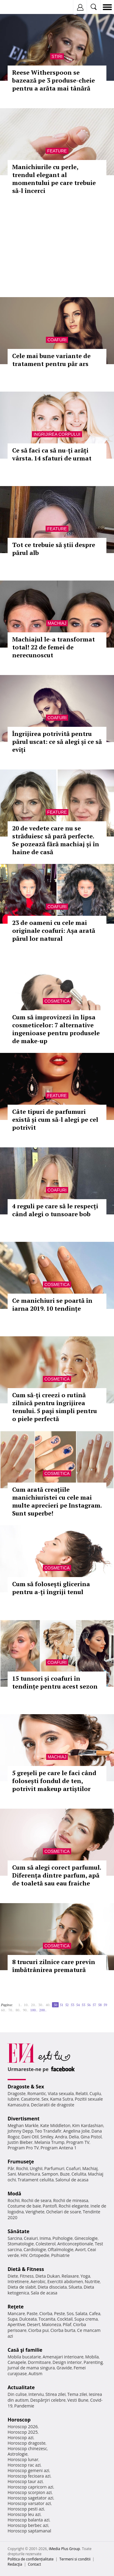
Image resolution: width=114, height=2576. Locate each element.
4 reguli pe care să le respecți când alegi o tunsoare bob (55, 1210)
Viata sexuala (61, 2093)
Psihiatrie (60, 2255)
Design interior (67, 2362)
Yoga (85, 2276)
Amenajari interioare (63, 2357)
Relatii (82, 2093)
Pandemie (24, 2406)
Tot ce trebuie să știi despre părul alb (53, 549)
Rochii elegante (74, 2206)
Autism (36, 2373)
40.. (48, 2004)
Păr (11, 2168)
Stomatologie (21, 2244)
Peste (59, 2313)
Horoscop (19, 2419)
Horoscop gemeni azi (28, 2470)
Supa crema (86, 2319)
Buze (65, 2174)
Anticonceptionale (75, 2244)
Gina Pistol (91, 2137)
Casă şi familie (25, 2350)
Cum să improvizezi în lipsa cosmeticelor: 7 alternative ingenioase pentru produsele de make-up (56, 1029)
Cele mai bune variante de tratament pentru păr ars (51, 360)
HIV (24, 2255)
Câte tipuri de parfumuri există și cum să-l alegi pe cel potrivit (55, 1119)
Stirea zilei (55, 2394)
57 (94, 2004)
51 (61, 2004)
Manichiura (29, 2174)
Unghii (36, 2168)
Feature (57, 150)
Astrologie (18, 2454)
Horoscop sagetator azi (30, 2498)
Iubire (13, 2099)
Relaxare (70, 2276)
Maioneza (51, 2324)
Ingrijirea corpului (56, 434)
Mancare (16, 2313)
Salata (81, 2313)
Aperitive (16, 2324)
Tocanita (46, 2319)
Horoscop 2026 (23, 2426)
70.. (11, 2010)
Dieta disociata (52, 2287)
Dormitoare (39, 2362)
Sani (12, 2174)
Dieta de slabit (22, 2287)
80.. (18, 2010)
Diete (13, 2276)
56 (89, 2004)
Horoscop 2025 (23, 2432)
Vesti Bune (77, 2400)
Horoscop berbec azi (28, 2525)
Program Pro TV (23, 2148)
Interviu (36, 2394)
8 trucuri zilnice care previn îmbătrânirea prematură (53, 1966)
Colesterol (46, 2244)
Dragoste (17, 2093)
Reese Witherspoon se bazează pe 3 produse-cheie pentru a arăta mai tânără (53, 80)
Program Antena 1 (58, 2148)
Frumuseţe (21, 2161)
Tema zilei (77, 2394)
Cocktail (65, 2319)
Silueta (75, 2287)
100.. (33, 2010)
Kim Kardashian (87, 2125)
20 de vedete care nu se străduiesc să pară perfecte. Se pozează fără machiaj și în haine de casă (55, 840)
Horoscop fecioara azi (29, 2476)
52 (67, 2004)
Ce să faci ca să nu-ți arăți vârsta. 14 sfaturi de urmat (52, 454)
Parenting (93, 2362)
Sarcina (15, 2238)
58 (100, 2004)
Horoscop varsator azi (29, 2503)
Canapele (17, 2362)
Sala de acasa (44, 2293)
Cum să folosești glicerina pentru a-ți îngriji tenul (51, 1588)
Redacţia (15, 2564)
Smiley (47, 2137)
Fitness (27, 2276)
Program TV (77, 2142)
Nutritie (92, 2281)
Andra (61, 2137)
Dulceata (27, 2319)
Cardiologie (35, 2249)
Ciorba (45, 2313)
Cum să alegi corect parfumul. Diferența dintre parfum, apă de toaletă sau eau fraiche (56, 1875)
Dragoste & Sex (26, 2086)
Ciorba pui (38, 2330)
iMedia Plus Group (64, 2548)
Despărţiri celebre (48, 2400)
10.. (26, 2004)
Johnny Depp (20, 2131)
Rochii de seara (36, 2200)
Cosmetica (57, 1001)
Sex (44, 2099)
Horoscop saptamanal (29, 2531)
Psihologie (63, 2238)
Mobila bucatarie (24, 2357)
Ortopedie (39, 2255)
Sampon (50, 2174)
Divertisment (24, 2118)
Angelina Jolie (76, 2131)
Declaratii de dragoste (52, 2105)
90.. (25, 2010)
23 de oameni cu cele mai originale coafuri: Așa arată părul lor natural (53, 930)
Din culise (17, 2394)
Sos (70, 2313)
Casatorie (30, 2099)
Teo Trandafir (48, 2131)
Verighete (35, 2212)
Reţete (16, 2306)
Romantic (36, 2093)
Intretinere (18, 2281)
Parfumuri (54, 2168)
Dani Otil (30, 2137)
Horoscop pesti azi (26, 2509)
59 (105, 2004)
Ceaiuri (31, 2238)
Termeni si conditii (75, 2559)
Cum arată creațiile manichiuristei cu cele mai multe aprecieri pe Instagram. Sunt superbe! (57, 1501)
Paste (32, 2313)
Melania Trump (49, 2142)
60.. (3, 2010)
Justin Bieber (20, 2142)
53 (72, 2004)
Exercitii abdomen (65, 2281)
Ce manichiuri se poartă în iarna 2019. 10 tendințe (52, 1304)
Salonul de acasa (71, 2180)
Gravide (64, 2368)
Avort (80, 2249)
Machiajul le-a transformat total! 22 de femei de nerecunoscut (53, 647)
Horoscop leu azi (24, 2514)
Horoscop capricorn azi (30, 2487)
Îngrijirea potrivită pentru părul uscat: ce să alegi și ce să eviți (57, 742)
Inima (45, 2238)
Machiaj (57, 623)
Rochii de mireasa (70, 2200)
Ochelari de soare (63, 2212)
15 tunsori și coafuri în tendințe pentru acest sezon (55, 1682)
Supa (13, 2319)
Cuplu (95, 2093)
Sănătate (18, 2231)
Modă (14, 2193)
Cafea (94, 2313)
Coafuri (57, 339)
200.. (43, 2010)
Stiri (57, 56)
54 (78, 2004)
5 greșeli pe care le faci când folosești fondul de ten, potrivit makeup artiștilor (54, 1781)
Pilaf (67, 2324)
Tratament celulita (36, 2180)
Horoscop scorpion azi (30, 2492)
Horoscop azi (20, 2437)
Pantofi (50, 2206)
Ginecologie (86, 2238)
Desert (33, 2324)
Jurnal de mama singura (31, 2368)
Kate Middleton (55, 2125)
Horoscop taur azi (25, 2481)
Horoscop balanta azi (28, 2520)
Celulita (78, 2174)
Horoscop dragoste (27, 2443)
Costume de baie (24, 2206)
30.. (41, 2004)
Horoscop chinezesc (27, 2448)
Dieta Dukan (47, 2276)
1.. (20, 2004)
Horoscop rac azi (24, 2465)
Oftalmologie (60, 2249)
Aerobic (38, 2281)
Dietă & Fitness (26, 2269)
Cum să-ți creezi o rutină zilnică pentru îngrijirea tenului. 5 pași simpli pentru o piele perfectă (54, 1407)
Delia (74, 2137)
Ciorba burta (62, 2330)
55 (83, 2004)
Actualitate (21, 2387)
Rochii (22, 2168)
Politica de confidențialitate (31, 2559)
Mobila (91, 2357)
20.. (33, 2004)
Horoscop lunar (23, 2459)
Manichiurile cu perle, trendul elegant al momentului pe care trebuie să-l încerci (54, 179)
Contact (34, 2564)
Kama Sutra (61, 2099)
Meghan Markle (23, 2125)
